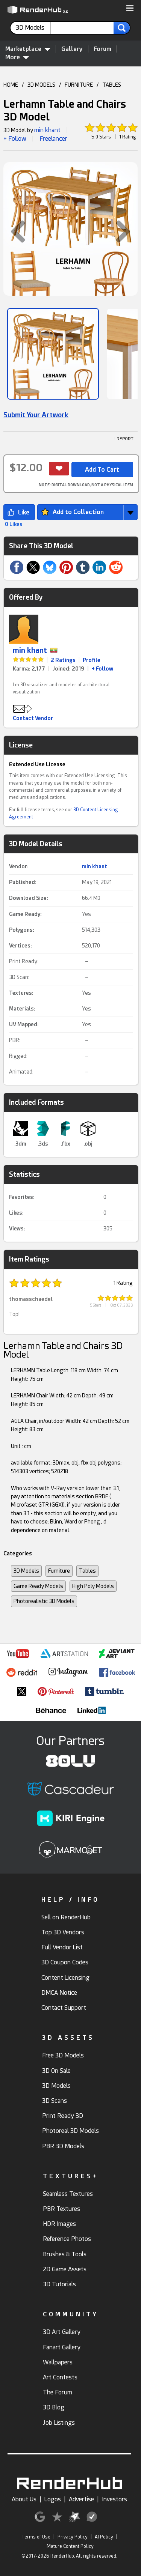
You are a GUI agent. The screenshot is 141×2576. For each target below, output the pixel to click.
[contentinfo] (33, 28)
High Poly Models (93, 1586)
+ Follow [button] (14, 138)
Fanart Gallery (61, 2347)
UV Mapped (23, 1024)
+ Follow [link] (102, 669)
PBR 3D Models (63, 2146)
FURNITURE (79, 85)
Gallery (72, 49)
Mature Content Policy (70, 2546)
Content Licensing (65, 1977)
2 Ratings (63, 660)
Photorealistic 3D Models (44, 1601)
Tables (87, 1571)
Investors (114, 2499)
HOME (10, 85)
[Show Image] (53, 354)
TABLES (111, 85)
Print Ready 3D (62, 2115)
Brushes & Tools (64, 2254)
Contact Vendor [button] (33, 718)
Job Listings (59, 2422)
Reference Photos (67, 2238)
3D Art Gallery (61, 2331)
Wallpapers (58, 2362)
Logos (52, 2499)
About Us (24, 2499)
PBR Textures (61, 2208)
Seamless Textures (68, 2193)
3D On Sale (56, 2070)
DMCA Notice (59, 1992)
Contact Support (63, 2007)
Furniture (59, 1571)
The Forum (57, 2392)
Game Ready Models (38, 1586)
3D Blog (53, 2407)
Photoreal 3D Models (70, 2130)
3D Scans (54, 2100)
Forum (102, 49)
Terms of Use (35, 2537)
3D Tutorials (59, 2284)
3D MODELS (41, 85)
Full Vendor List (62, 1947)
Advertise (81, 2499)
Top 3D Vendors (62, 1932)
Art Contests (60, 2377)
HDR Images (59, 2223)
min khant (47, 130)
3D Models (26, 1571)
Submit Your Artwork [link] (35, 415)
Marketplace (27, 49)
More (17, 57)
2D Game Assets (64, 2269)
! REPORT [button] (123, 438)
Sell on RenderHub (66, 1917)
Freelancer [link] (53, 138)
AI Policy (104, 2537)
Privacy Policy (73, 2537)
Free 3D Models (63, 2055)
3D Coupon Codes (64, 1962)
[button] (129, 9)
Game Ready (24, 914)
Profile (91, 660)
